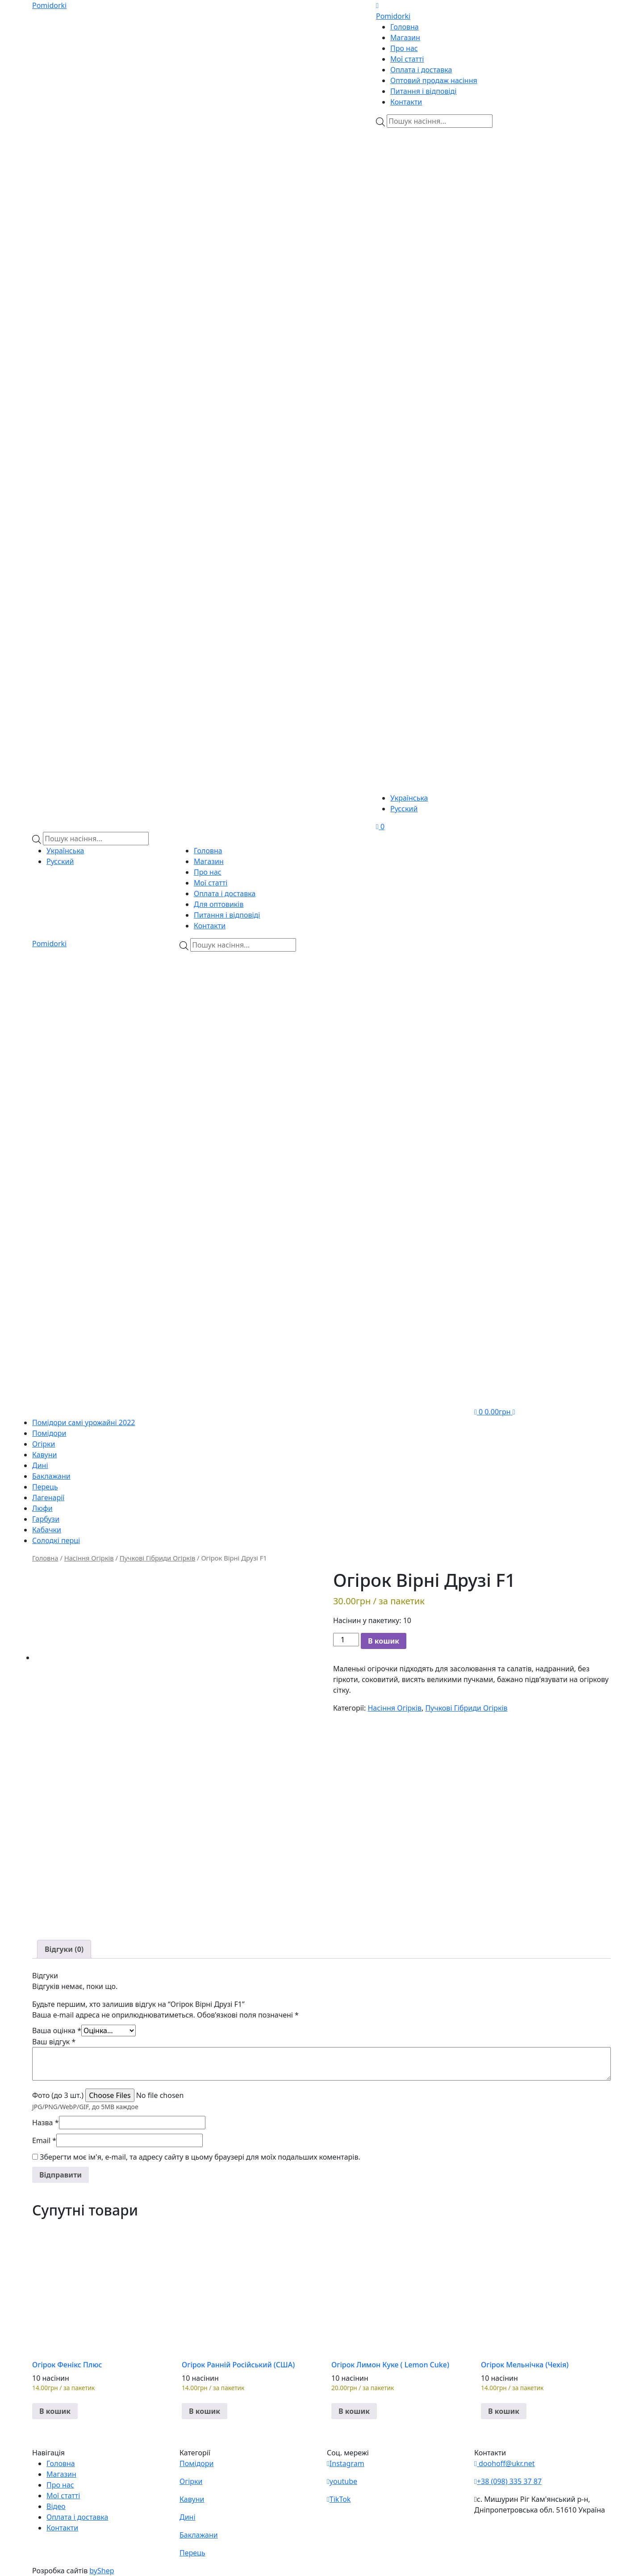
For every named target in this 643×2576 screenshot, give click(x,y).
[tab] (64, 1949)
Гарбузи (45, 1519)
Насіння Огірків (89, 1557)
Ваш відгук (53, 2042)
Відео (56, 2506)
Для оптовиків (219, 904)
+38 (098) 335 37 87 (508, 2481)
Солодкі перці (56, 1540)
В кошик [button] (55, 2411)
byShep (101, 2571)
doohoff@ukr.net (504, 2463)
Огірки (43, 1444)
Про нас (404, 48)
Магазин (405, 37)
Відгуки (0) (64, 1949)
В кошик (383, 1641)
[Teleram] (493, 351)
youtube (342, 2481)
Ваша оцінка (56, 2030)
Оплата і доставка (421, 70)
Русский (404, 809)
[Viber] (429, 180)
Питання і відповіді (423, 91)
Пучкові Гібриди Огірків (158, 1557)
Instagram (345, 2463)
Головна (404, 27)
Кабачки (46, 1530)
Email (44, 2140)
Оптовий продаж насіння (433, 80)
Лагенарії (48, 1497)
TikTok (339, 2499)
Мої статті (407, 59)
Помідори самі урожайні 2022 (83, 1422)
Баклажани (51, 1476)
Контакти (406, 102)
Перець (45, 1487)
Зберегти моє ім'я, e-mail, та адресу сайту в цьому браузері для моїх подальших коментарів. (200, 2157)
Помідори (49, 1433)
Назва (45, 2122)
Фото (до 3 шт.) (58, 2095)
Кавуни (44, 1455)
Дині (40, 1465)
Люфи (42, 1508)
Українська (409, 798)
